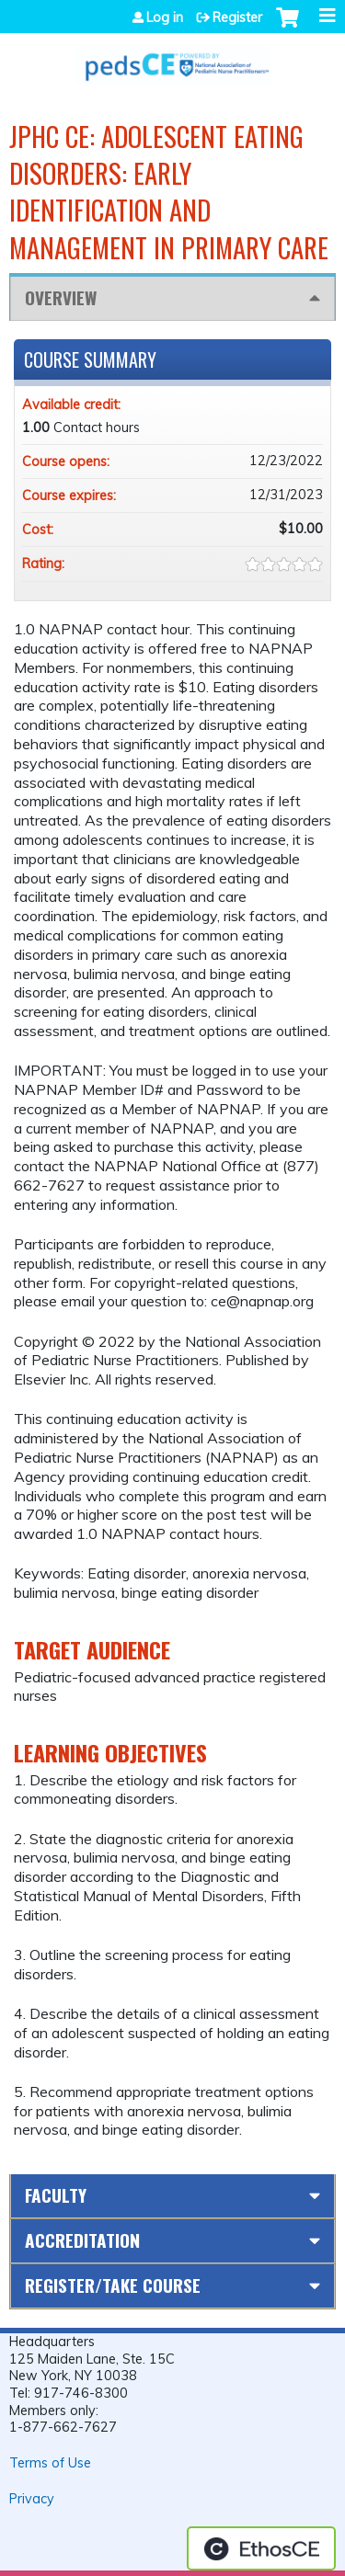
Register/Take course (113, 2285)
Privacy (31, 2499)
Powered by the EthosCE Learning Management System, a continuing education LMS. (261, 2548)
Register (237, 17)
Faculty (55, 2195)
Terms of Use (50, 2463)
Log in (164, 17)
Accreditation (82, 2240)
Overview (61, 297)
